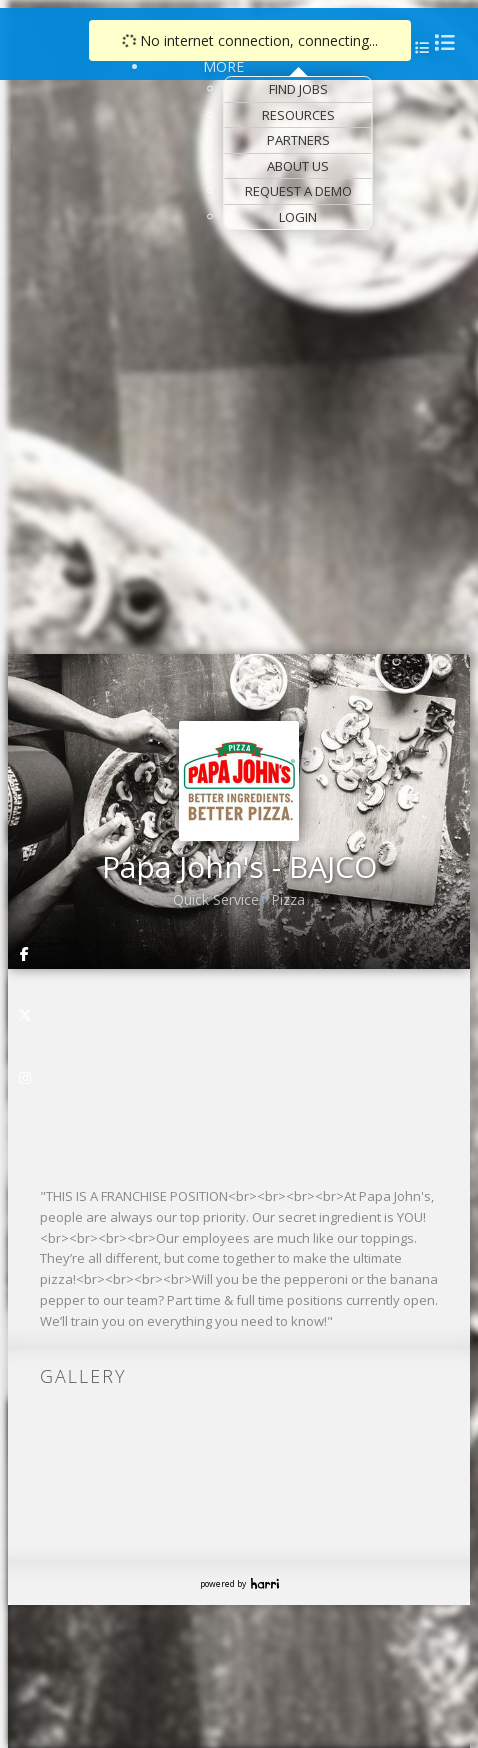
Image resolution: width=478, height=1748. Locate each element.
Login (298, 217)
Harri (265, 1583)
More (223, 66)
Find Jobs (298, 89)
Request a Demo (298, 191)
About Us (298, 166)
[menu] (420, 47)
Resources (298, 115)
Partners (298, 140)
